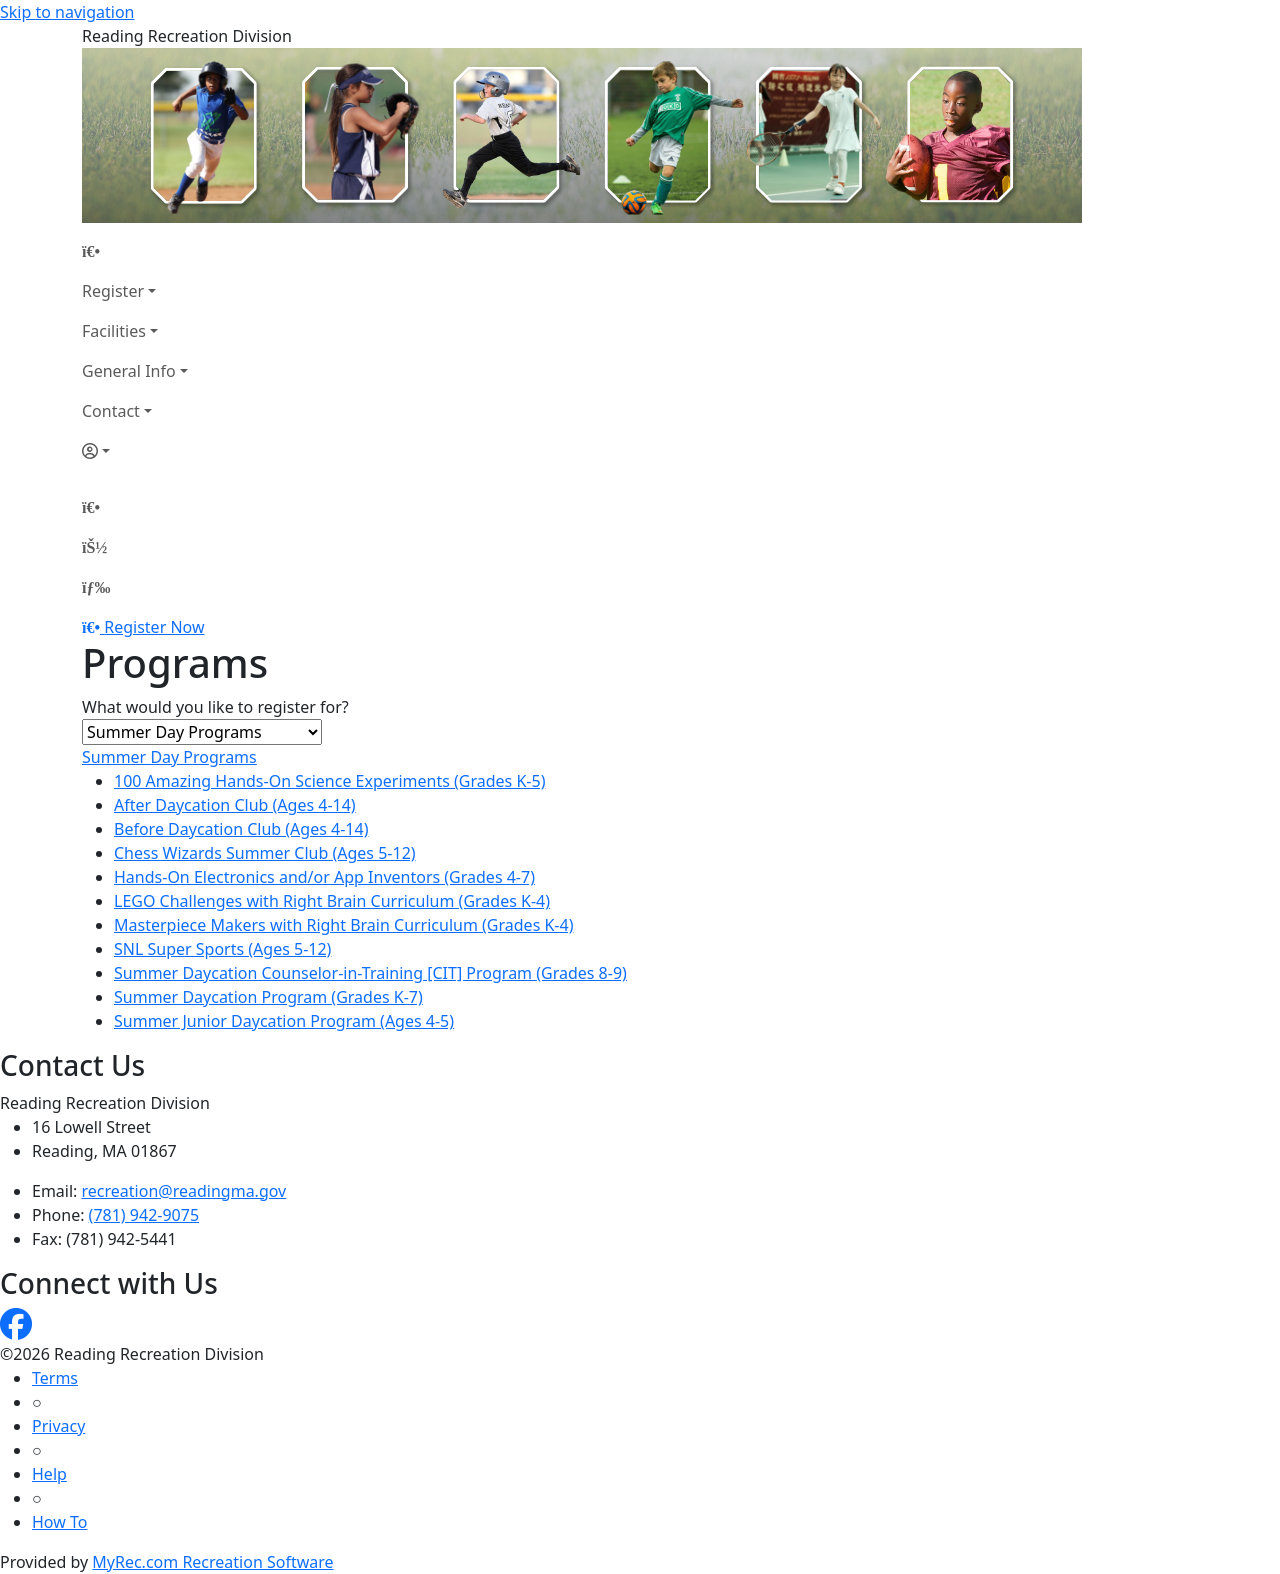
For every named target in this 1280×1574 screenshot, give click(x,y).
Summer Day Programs (169, 757)
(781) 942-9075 (144, 1215)
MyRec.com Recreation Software (212, 1562)
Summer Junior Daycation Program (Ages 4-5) (284, 1021)
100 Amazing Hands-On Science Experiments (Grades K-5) (329, 781)
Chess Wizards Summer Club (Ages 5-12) (265, 853)
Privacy (58, 1426)
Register (113, 291)
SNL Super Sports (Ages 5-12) (222, 949)
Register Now (154, 627)
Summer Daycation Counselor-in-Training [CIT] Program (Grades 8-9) (370, 973)
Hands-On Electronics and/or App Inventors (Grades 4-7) (324, 877)
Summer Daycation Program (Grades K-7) (268, 997)
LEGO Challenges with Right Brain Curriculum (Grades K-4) (332, 901)
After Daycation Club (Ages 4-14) (235, 805)
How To (59, 1522)
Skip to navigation (67, 12)
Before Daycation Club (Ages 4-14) (241, 829)
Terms (55, 1378)
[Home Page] (135, 251)
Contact (111, 411)
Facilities (114, 331)
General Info (129, 371)
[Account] (135, 451)
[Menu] (96, 587)
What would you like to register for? (215, 707)
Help (49, 1474)
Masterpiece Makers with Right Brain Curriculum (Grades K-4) (343, 925)
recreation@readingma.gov (184, 1191)
